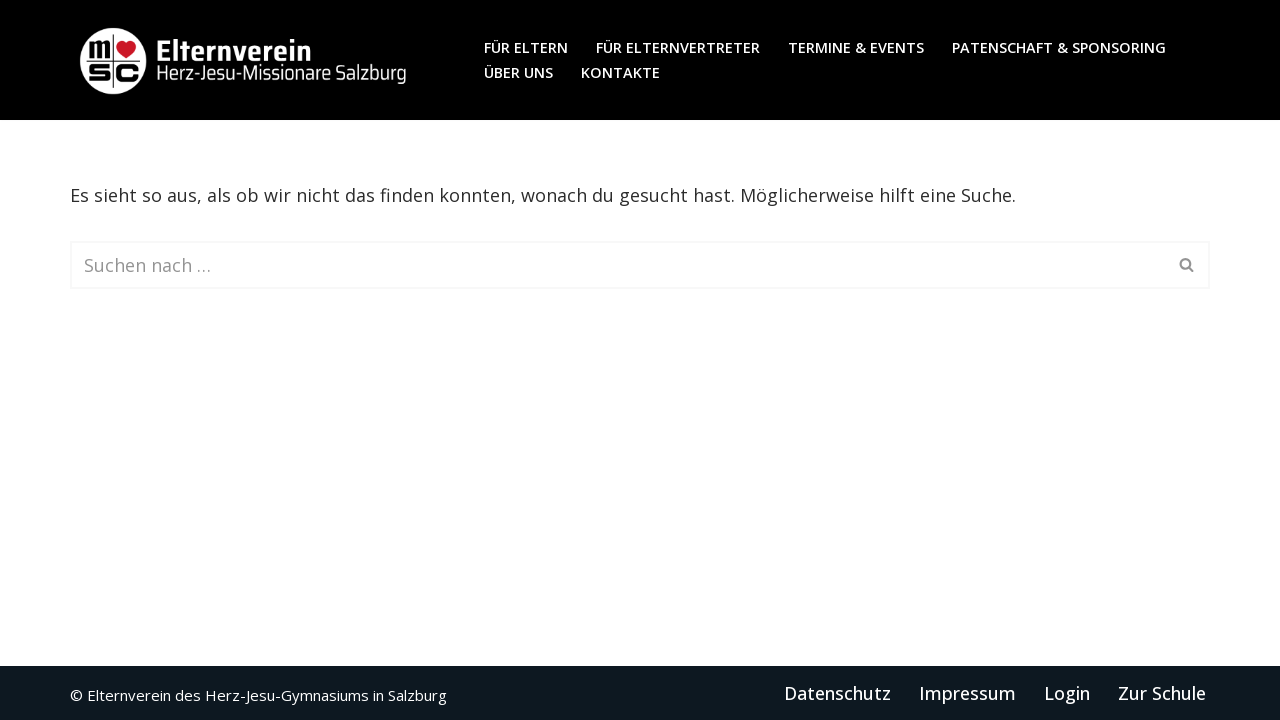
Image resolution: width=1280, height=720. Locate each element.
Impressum (967, 693)
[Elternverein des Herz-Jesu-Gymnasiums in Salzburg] (245, 60)
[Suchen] (617, 265)
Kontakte (620, 72)
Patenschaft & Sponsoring (1059, 47)
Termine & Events (856, 47)
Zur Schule (1162, 693)
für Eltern (526, 47)
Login (1067, 693)
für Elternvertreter (678, 47)
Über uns (518, 72)
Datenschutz (837, 693)
